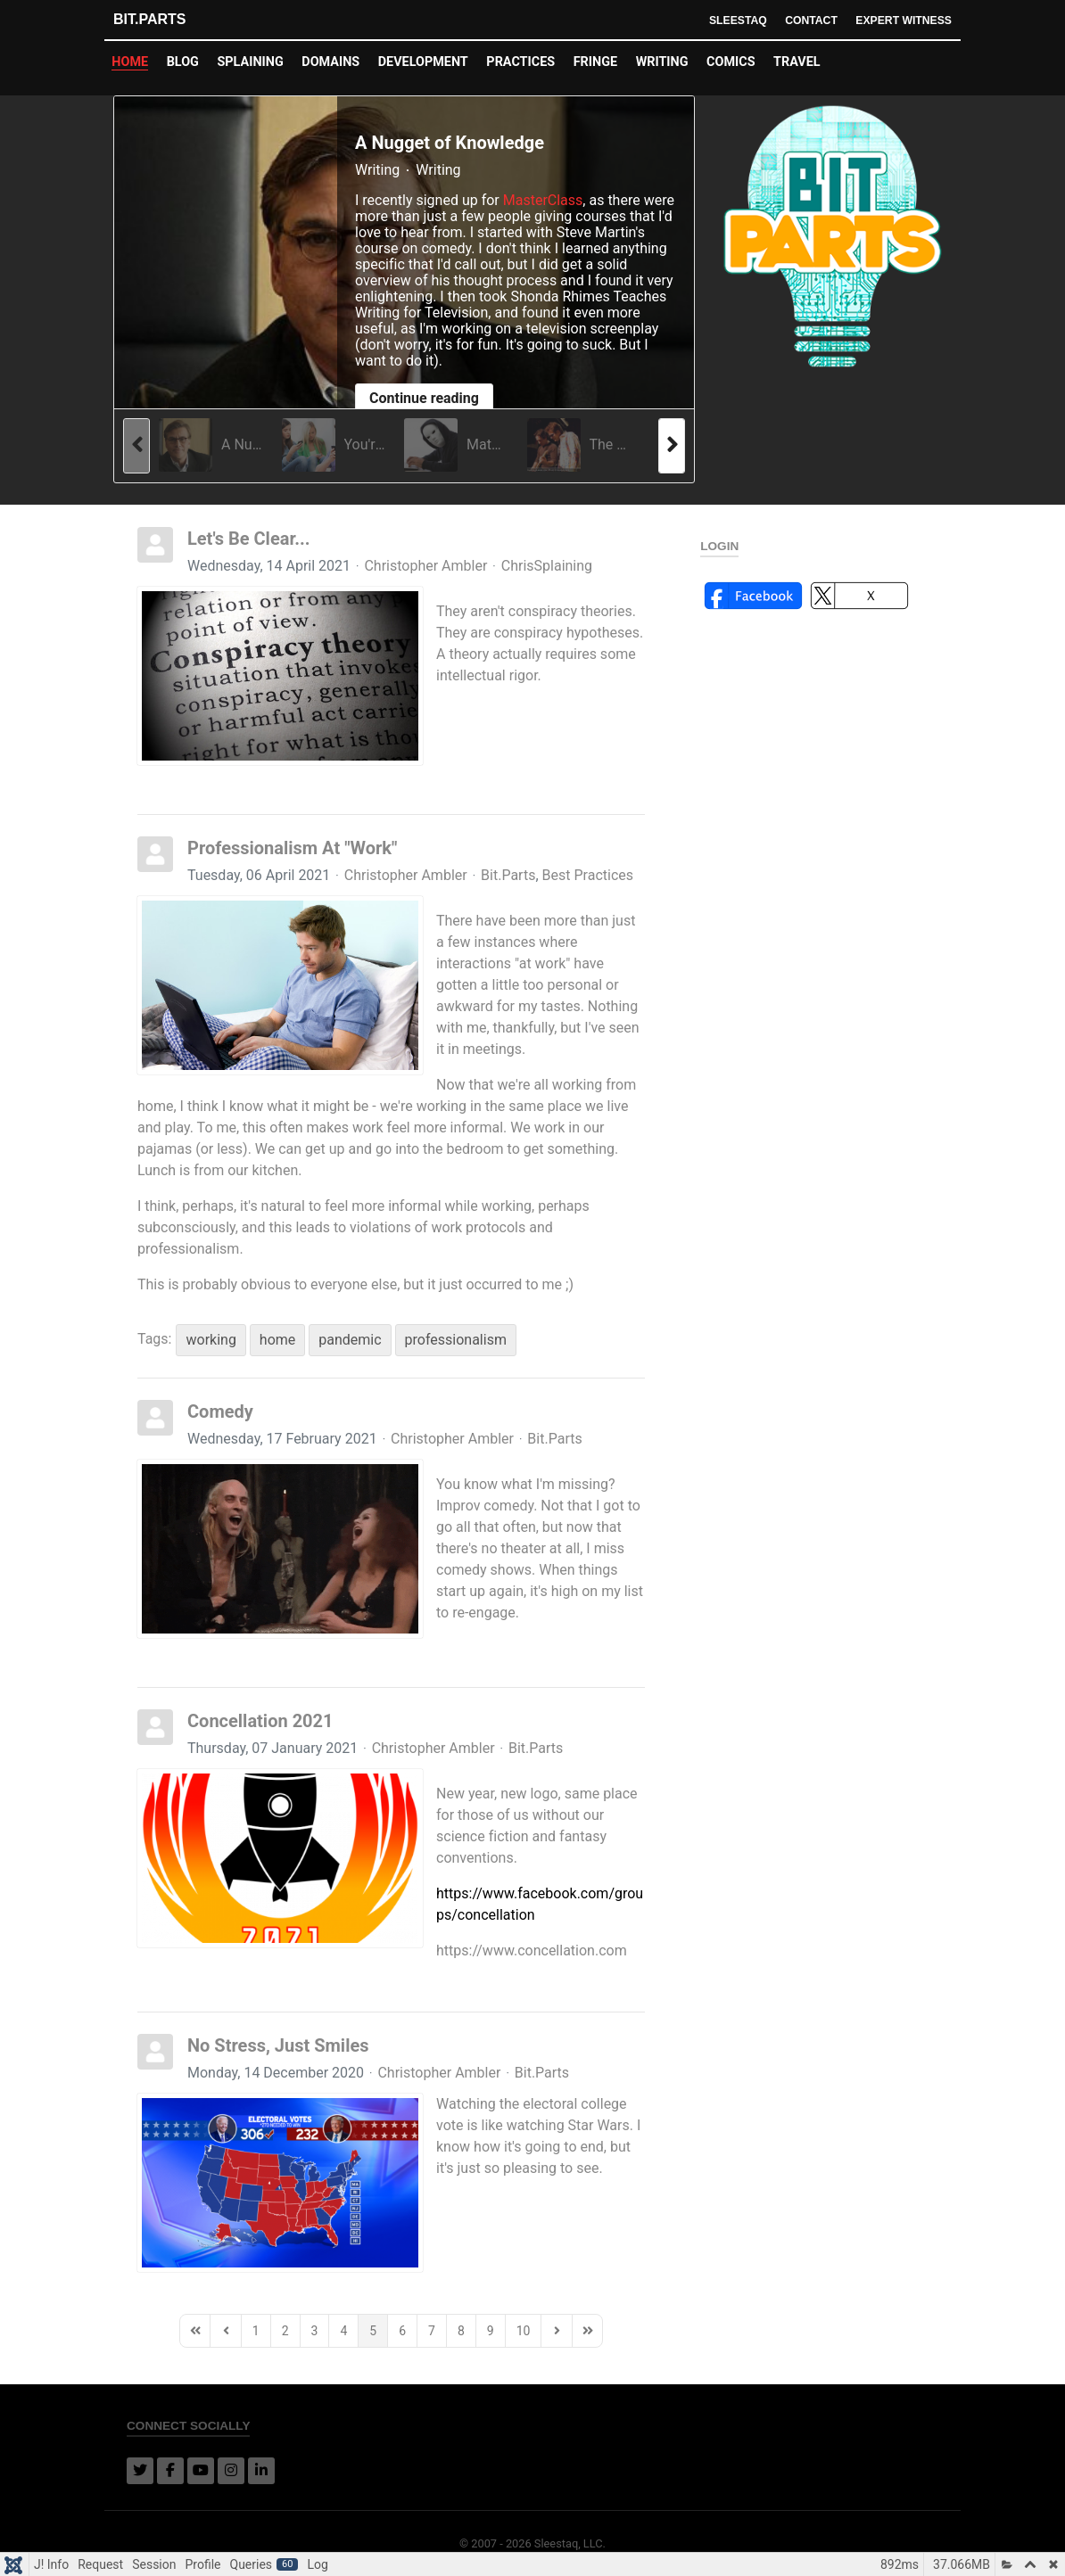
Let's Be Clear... (248, 538)
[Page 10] (523, 2331)
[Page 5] (373, 2331)
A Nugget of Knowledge (449, 142)
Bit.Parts (149, 19)
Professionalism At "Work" (292, 848)
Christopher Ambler (425, 565)
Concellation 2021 (260, 1721)
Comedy (220, 1411)
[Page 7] (432, 2331)
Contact (805, 20)
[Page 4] (343, 2331)
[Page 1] (256, 2331)
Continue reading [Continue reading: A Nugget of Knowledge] (424, 398)
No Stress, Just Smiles (278, 2045)
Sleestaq (728, 20)
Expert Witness (901, 20)
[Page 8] (461, 2331)
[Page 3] (315, 2331)
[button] (753, 594)
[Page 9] (490, 2331)
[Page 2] (285, 2331)
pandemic (349, 1339)
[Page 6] (402, 2331)
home (277, 1339)
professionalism (456, 1339)
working (210, 1339)
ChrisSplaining (546, 566)
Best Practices (587, 875)
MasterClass (543, 200)
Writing (377, 169)
